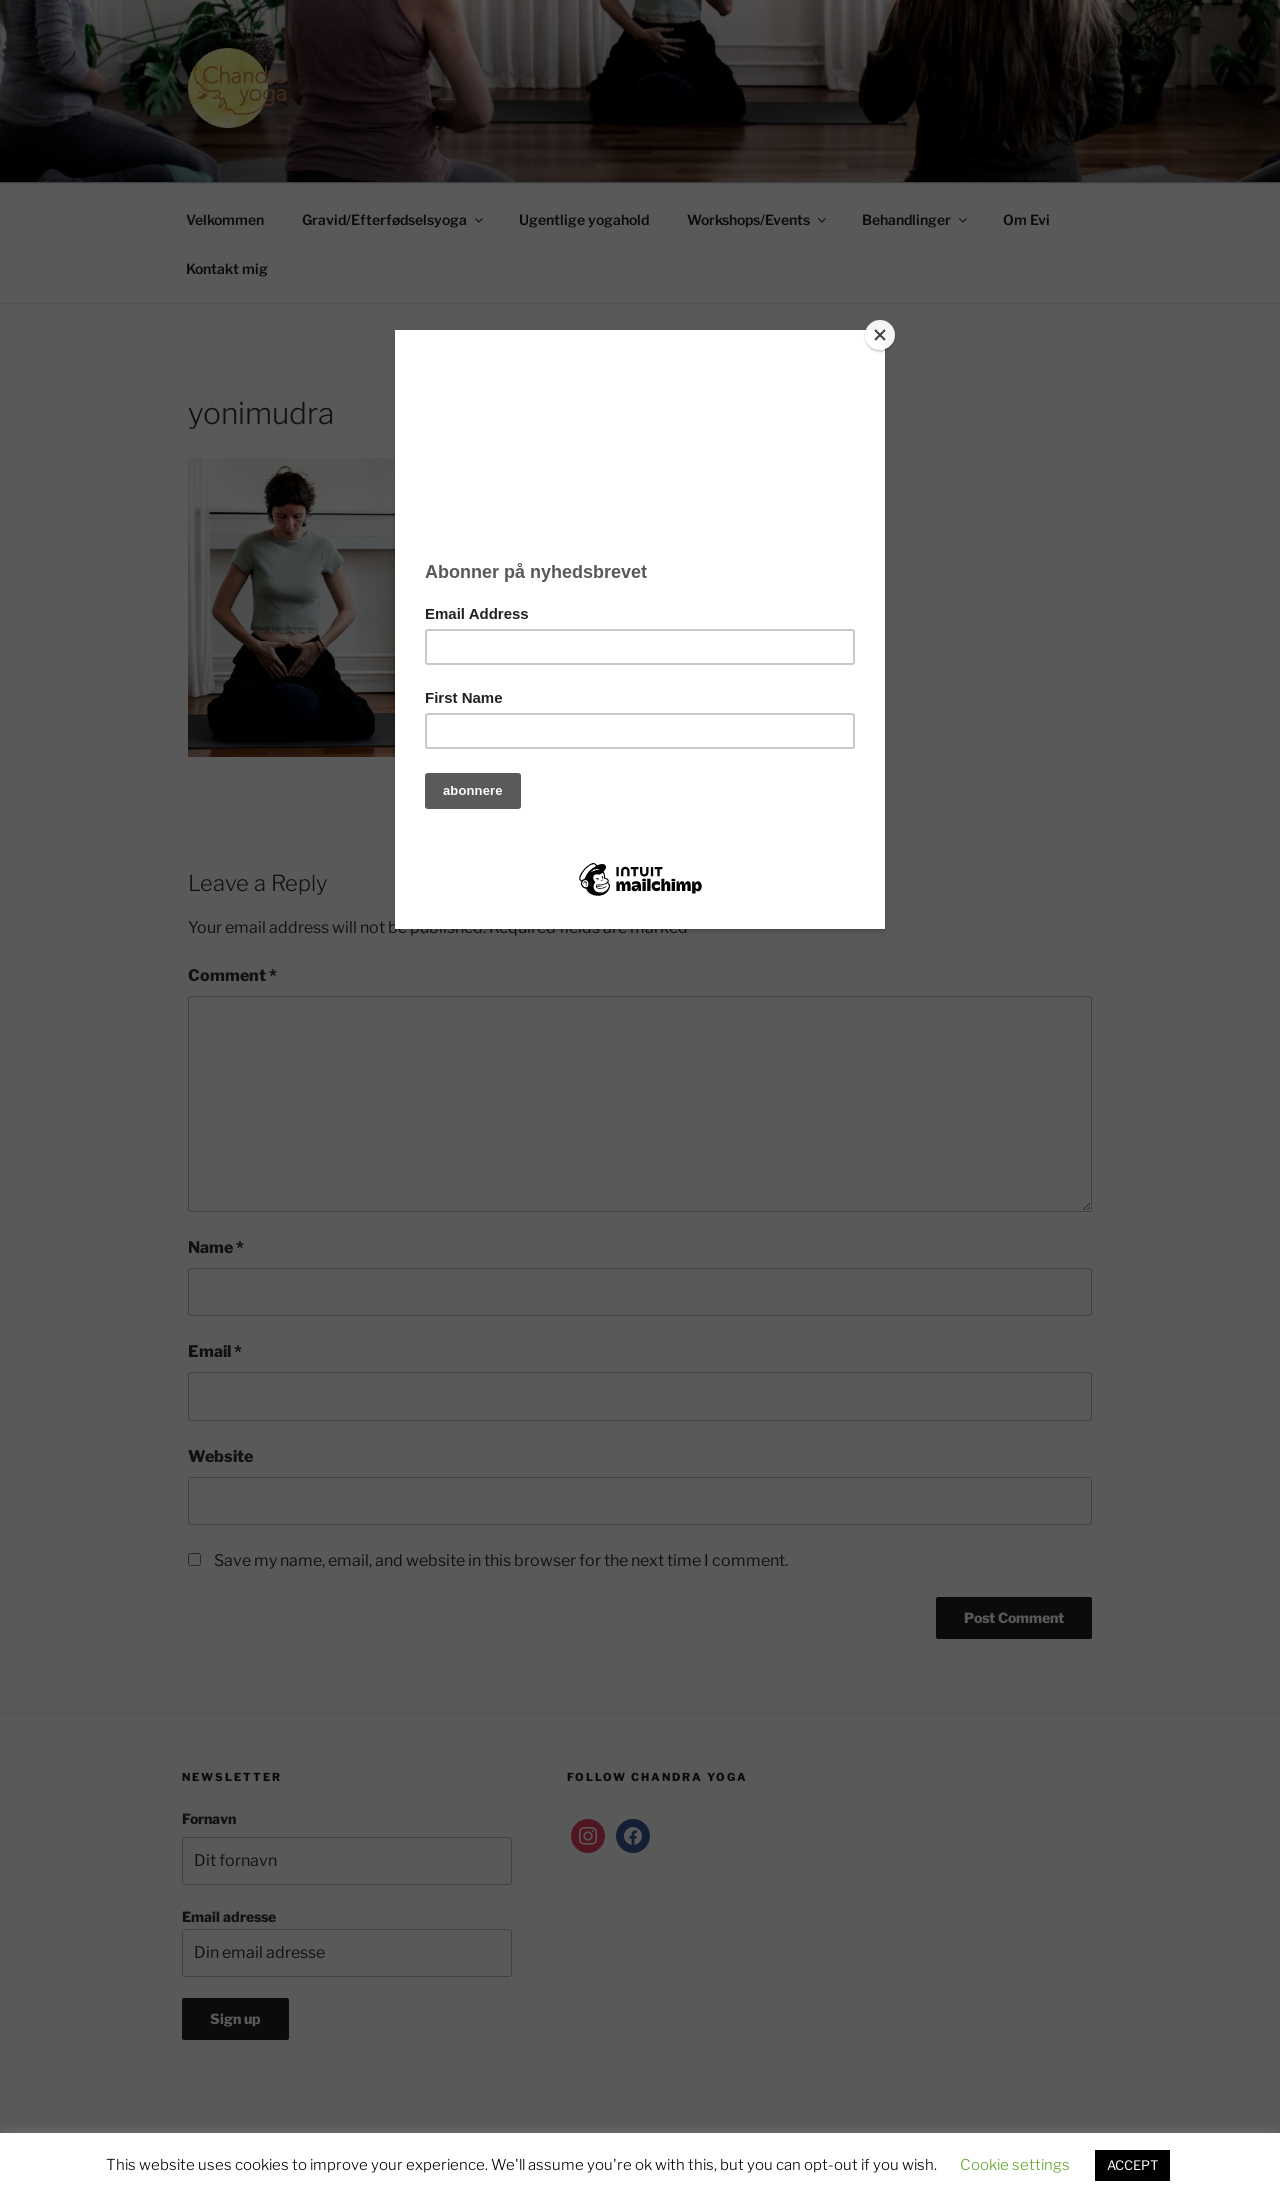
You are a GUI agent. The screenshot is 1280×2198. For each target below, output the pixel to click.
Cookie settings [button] (1015, 2165)
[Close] (880, 335)
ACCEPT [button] (1132, 2165)
